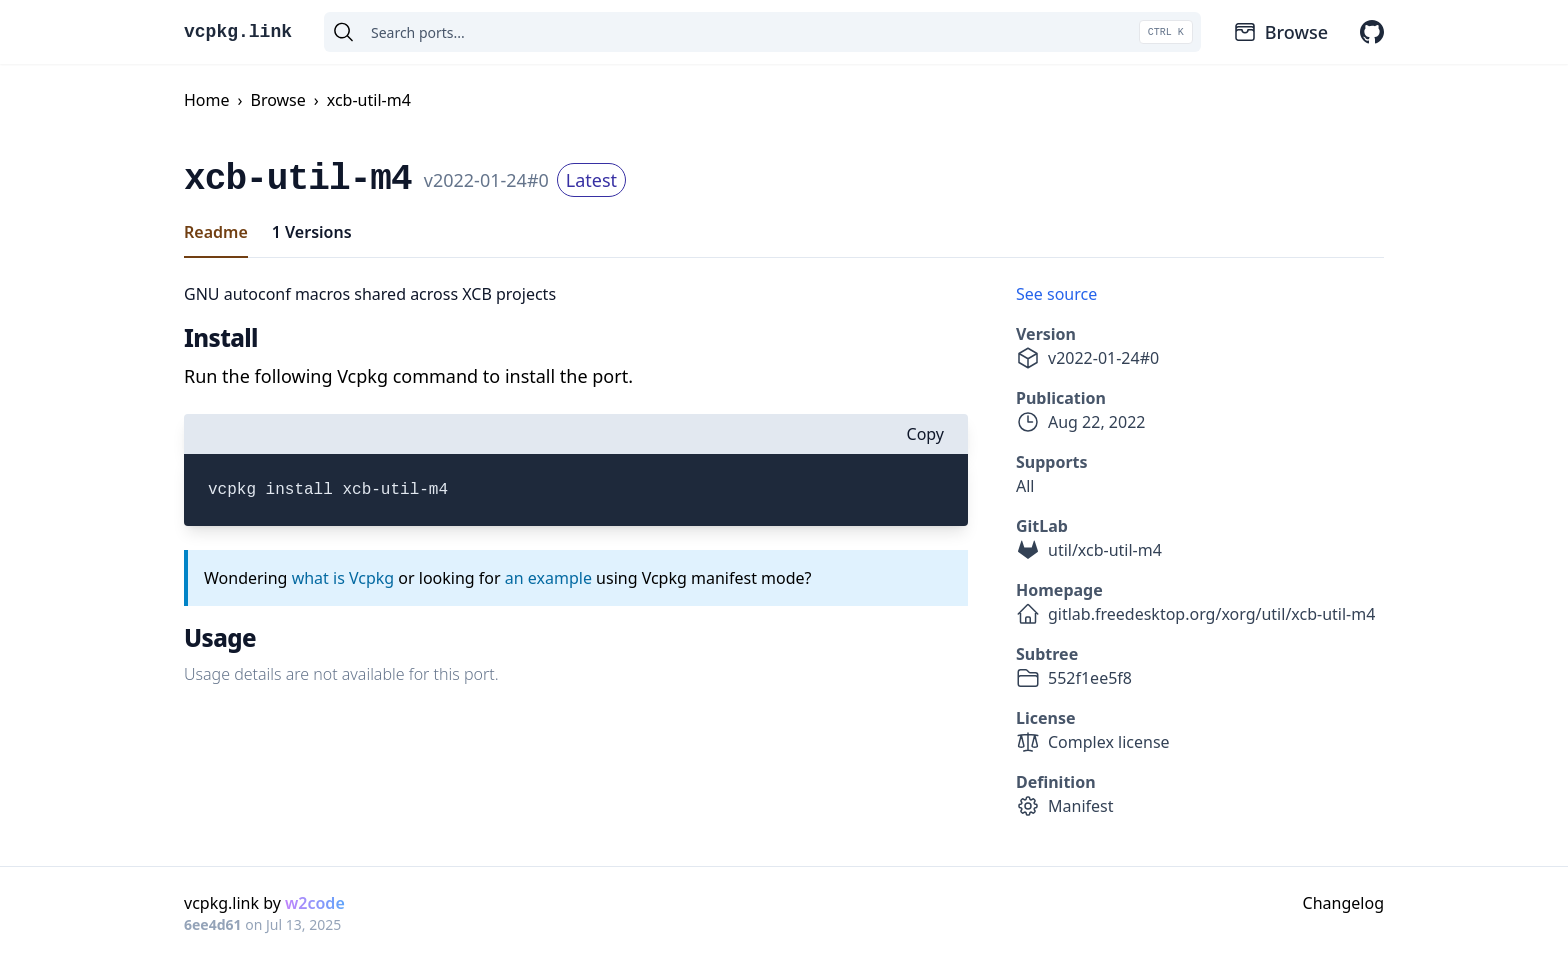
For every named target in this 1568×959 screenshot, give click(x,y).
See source (1056, 294)
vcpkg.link (238, 32)
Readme (216, 232)
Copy (925, 434)
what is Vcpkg (343, 578)
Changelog (1343, 903)
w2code (315, 903)
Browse (1280, 32)
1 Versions (312, 232)
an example (548, 578)
